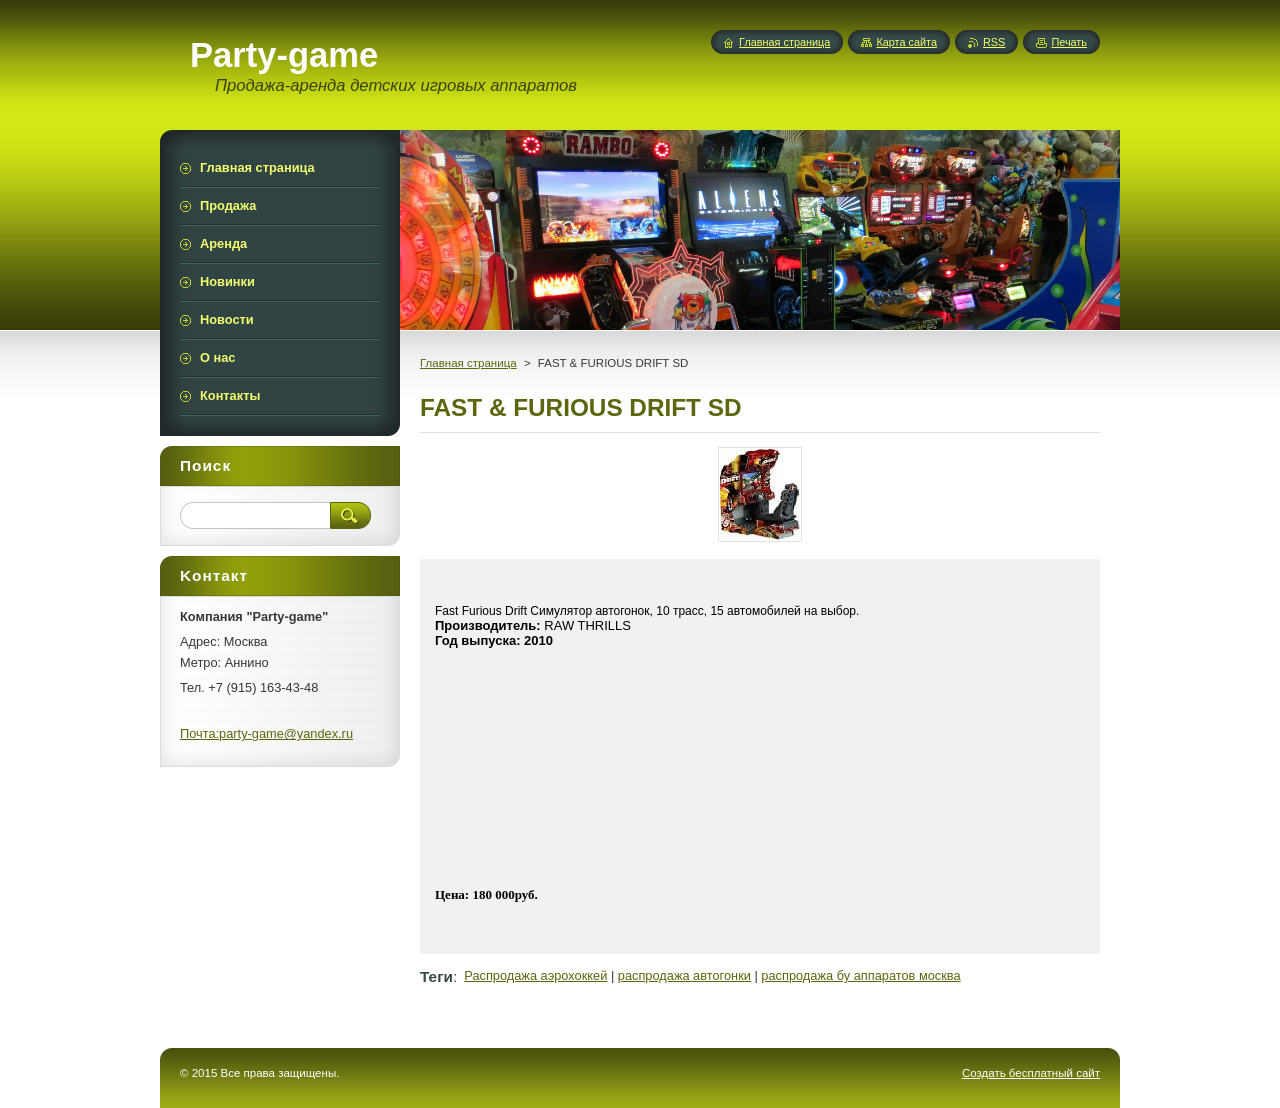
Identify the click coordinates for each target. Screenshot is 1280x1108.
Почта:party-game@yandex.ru (266, 733)
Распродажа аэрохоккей (535, 975)
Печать (1069, 42)
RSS (994, 42)
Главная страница (468, 363)
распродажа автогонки (684, 975)
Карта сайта (906, 42)
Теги (436, 976)
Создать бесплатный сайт (1031, 1073)
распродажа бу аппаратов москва (860, 975)
